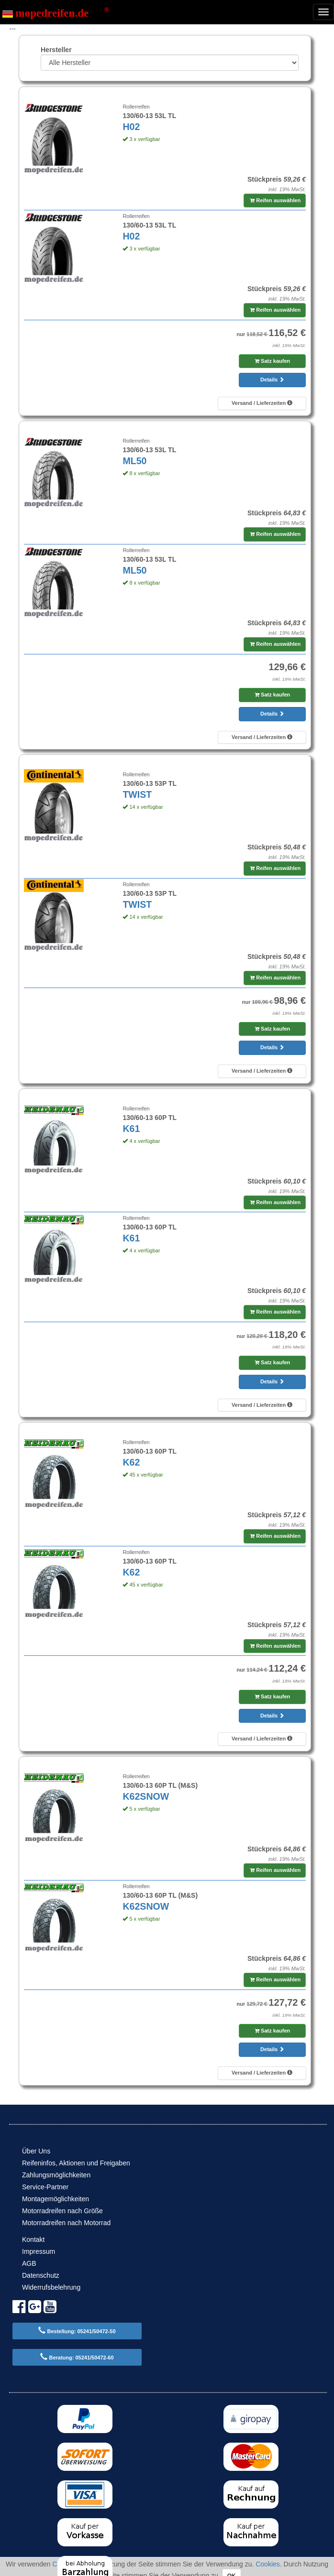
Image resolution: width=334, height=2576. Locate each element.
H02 (131, 126)
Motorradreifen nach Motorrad (66, 2223)
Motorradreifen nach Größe (62, 2211)
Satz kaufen (272, 361)
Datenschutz (40, 2275)
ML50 (134, 461)
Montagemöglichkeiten (55, 2199)
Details (272, 379)
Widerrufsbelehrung (51, 2287)
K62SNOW (145, 1796)
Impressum (38, 2251)
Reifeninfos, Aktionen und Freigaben (76, 2163)
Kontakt (33, 2239)
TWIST (137, 794)
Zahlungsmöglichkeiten (56, 2175)
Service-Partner (45, 2187)
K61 (131, 1128)
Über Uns (36, 2151)
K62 (131, 1462)
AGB (29, 2263)
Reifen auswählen (275, 200)
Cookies (268, 2564)
